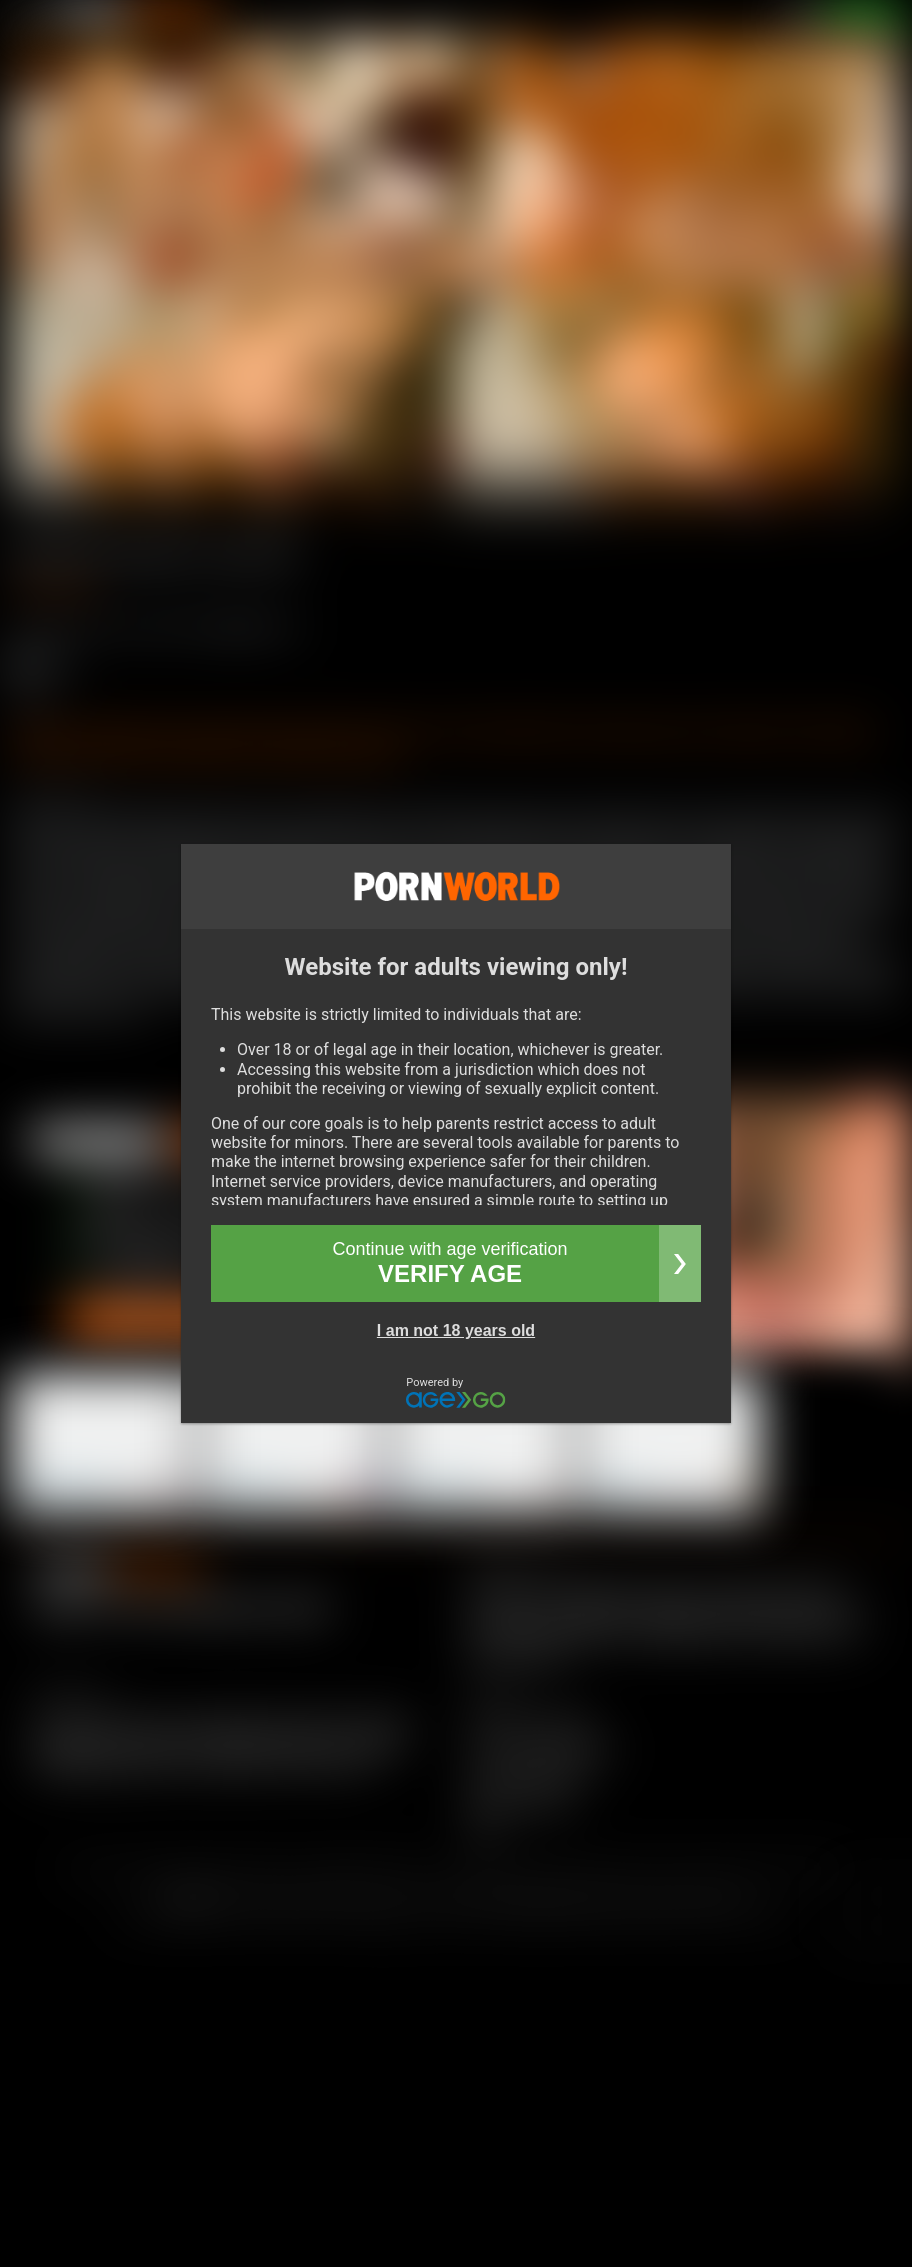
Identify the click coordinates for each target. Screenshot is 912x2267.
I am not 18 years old (456, 1330)
